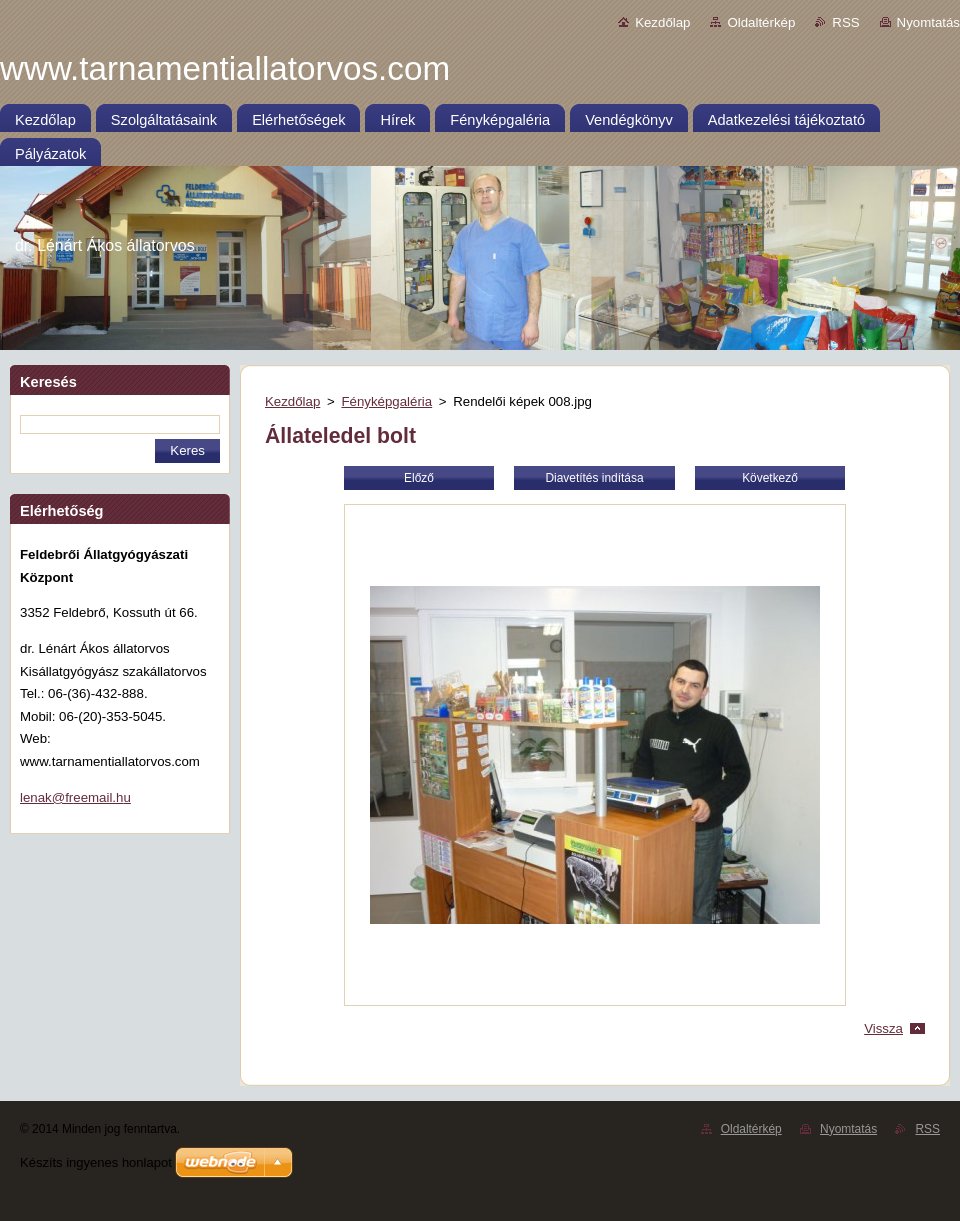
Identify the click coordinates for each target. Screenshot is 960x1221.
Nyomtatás (928, 22)
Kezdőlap (662, 22)
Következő (770, 478)
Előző (419, 478)
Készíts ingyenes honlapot (96, 1162)
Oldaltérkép (761, 22)
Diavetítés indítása (594, 478)
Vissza (883, 1028)
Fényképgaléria (386, 401)
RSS (845, 22)
